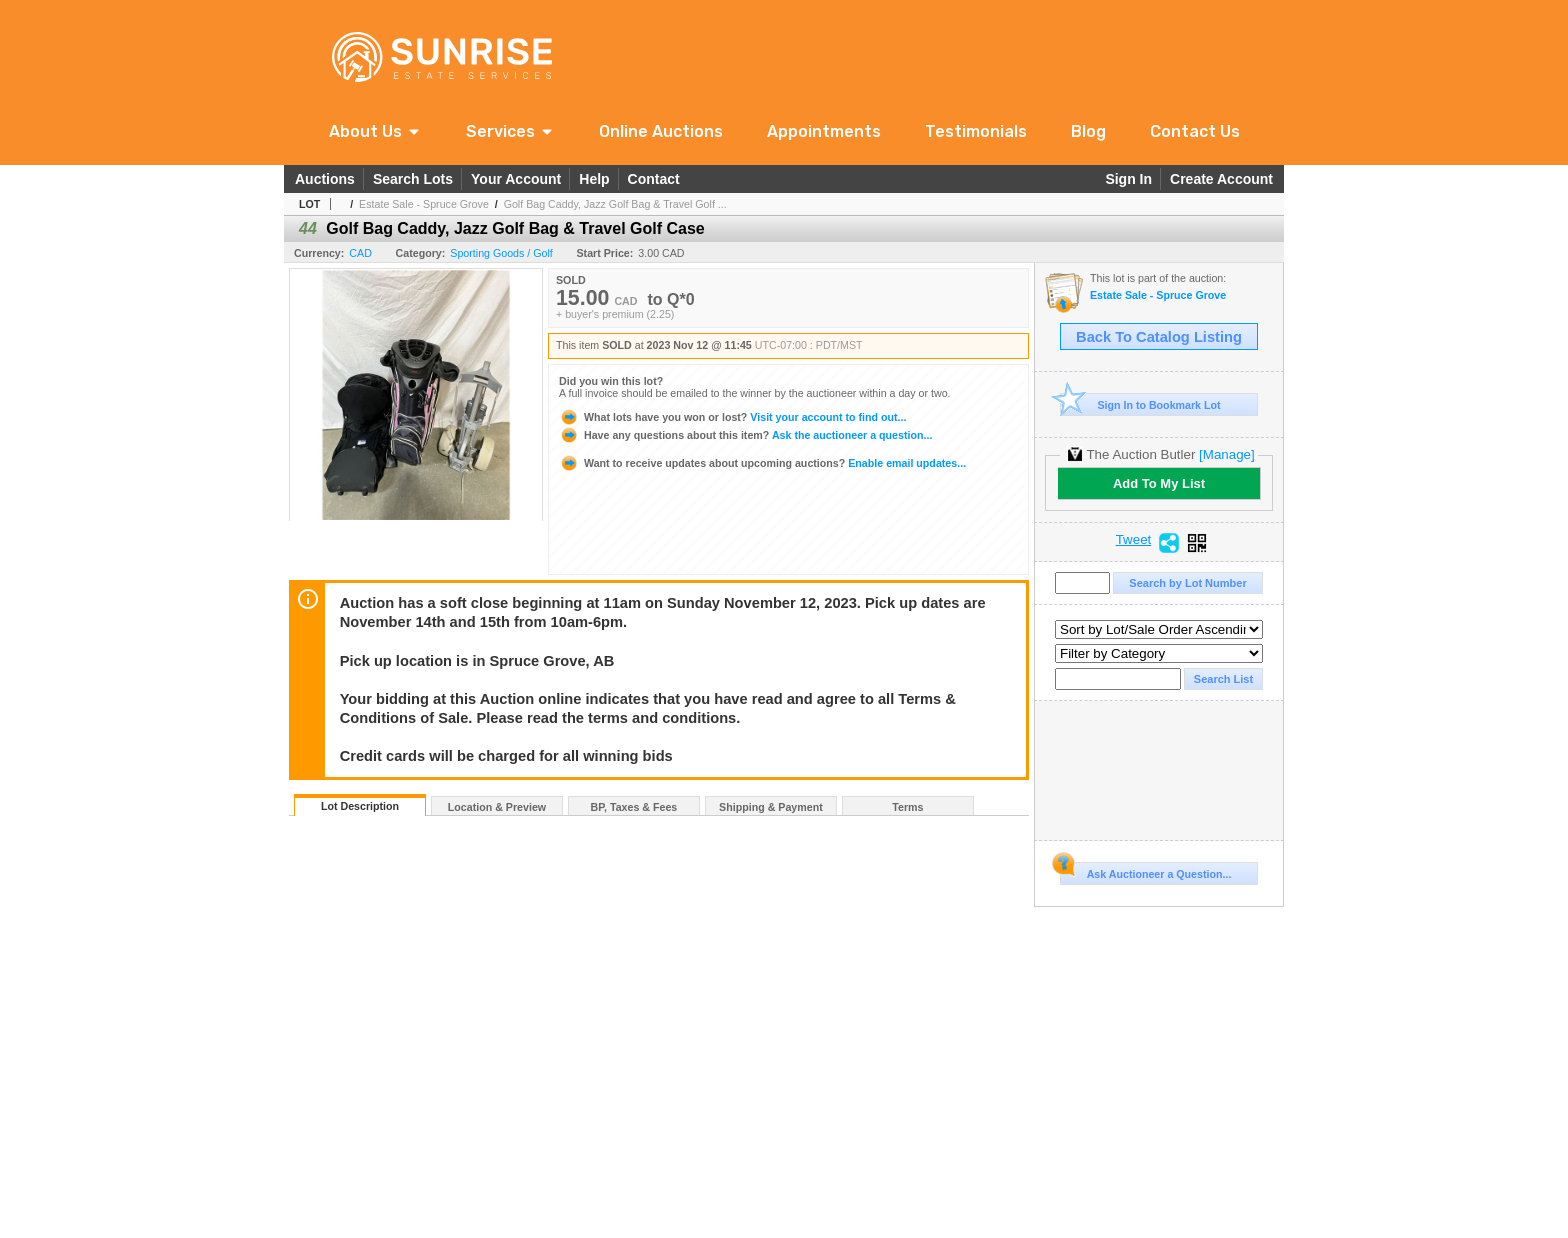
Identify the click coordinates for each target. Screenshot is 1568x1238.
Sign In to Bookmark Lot (1140, 404)
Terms (907, 807)
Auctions (325, 179)
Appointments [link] (824, 131)
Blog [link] (1088, 131)
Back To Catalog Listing (1159, 337)
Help (594, 179)
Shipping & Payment (771, 807)
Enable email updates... (762, 463)
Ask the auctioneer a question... (745, 435)
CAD (360, 253)
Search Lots (413, 179)
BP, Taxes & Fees (634, 807)
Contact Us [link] (1195, 131)
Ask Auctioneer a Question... (1145, 871)
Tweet (1134, 540)
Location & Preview (497, 807)
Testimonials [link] (976, 131)
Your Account (516, 179)
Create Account (1221, 179)
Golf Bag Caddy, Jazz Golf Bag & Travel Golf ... (615, 204)
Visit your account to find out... (732, 417)
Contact (654, 179)
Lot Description (360, 806)
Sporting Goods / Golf (501, 253)
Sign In (1128, 179)
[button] (375, 131)
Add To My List (1159, 483)
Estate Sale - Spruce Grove (424, 204)
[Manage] (1226, 454)
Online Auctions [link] (661, 131)
